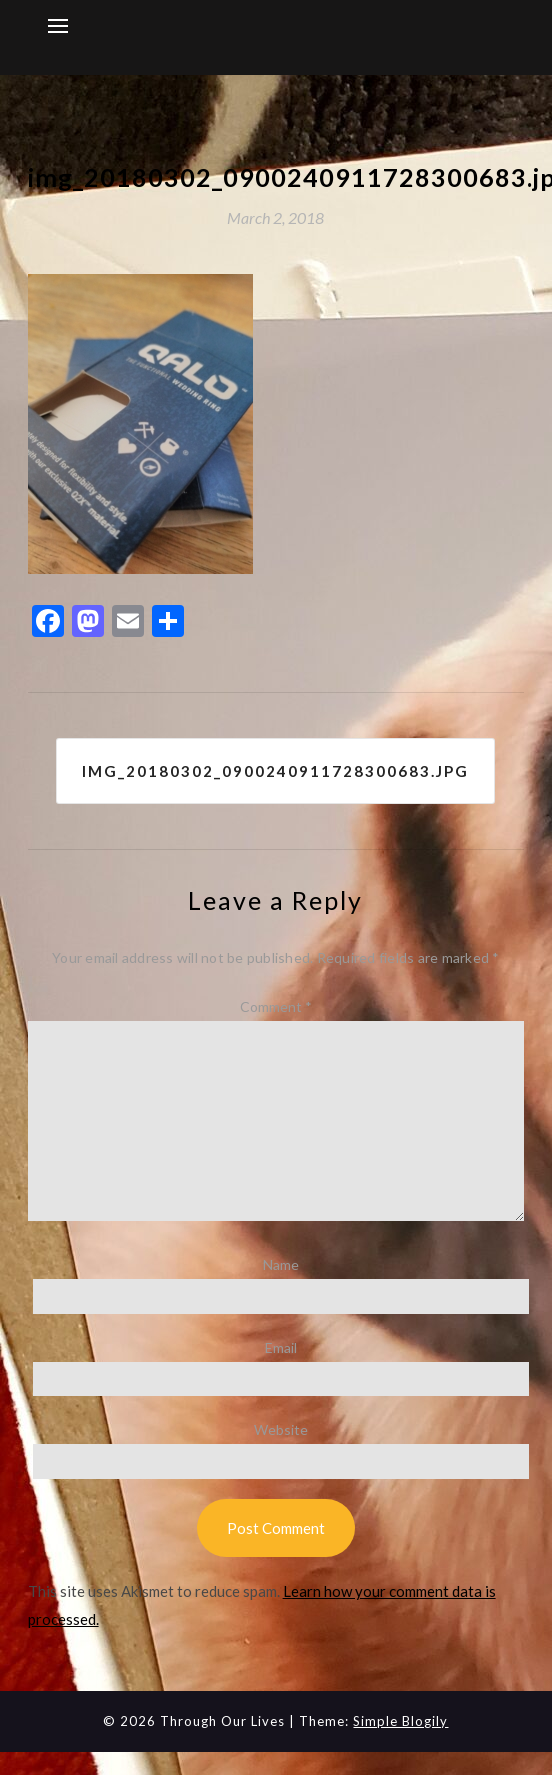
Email (281, 1347)
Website (281, 1429)
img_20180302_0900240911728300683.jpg (275, 771)
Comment (276, 1006)
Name (281, 1264)
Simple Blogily (400, 1721)
